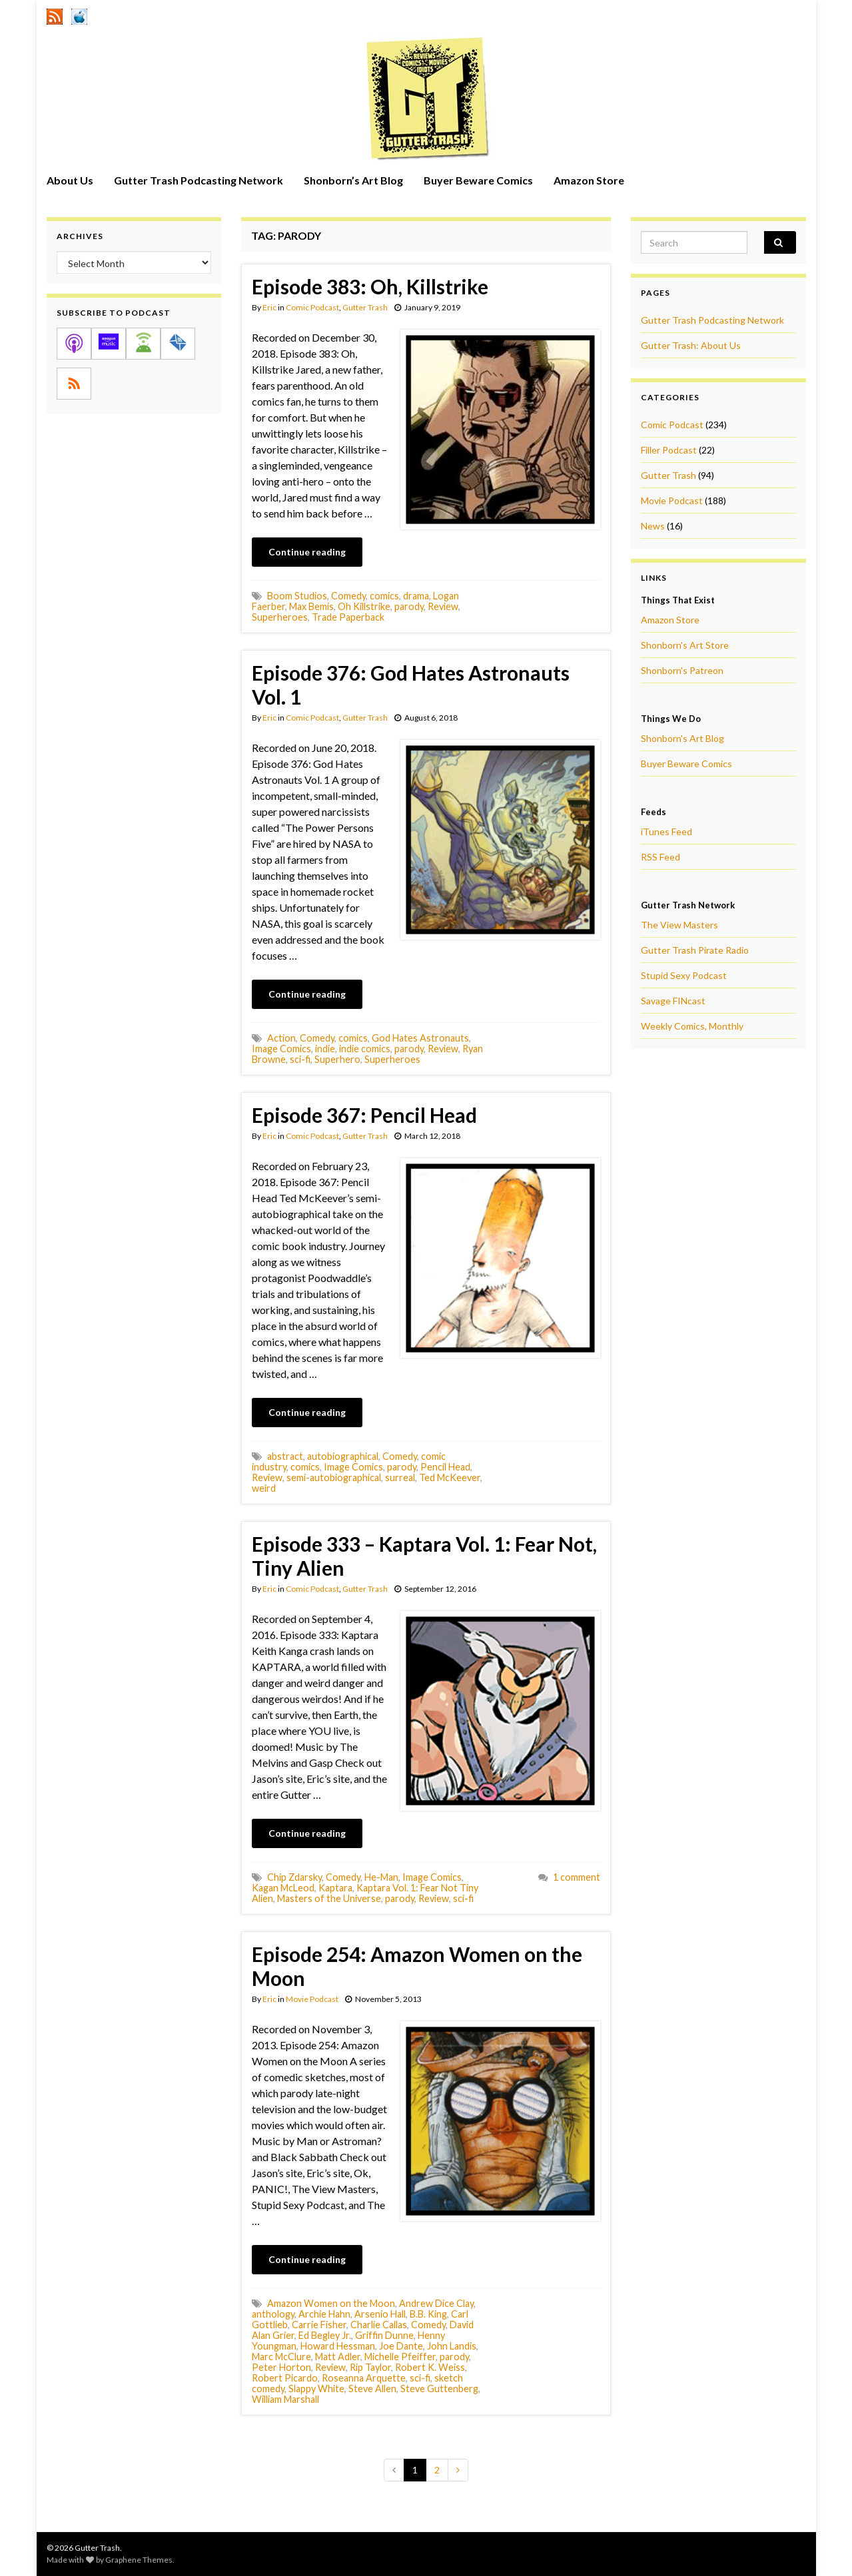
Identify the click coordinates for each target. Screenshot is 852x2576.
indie (325, 1048)
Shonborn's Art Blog (682, 738)
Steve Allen (372, 2388)
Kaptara (335, 1887)
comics (384, 595)
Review (443, 606)
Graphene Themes (139, 2560)
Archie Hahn (324, 2314)
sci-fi (300, 1059)
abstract (285, 1456)
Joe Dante (401, 2346)
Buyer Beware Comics (478, 180)
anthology (273, 2314)
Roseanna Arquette (364, 2378)
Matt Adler (337, 2356)
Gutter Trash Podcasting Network (198, 180)
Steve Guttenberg (439, 2388)
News (653, 525)
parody (409, 606)
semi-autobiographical (333, 1477)
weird (264, 1488)
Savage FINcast (673, 1000)
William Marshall (285, 2399)
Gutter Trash (365, 307)
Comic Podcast (312, 307)
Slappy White (316, 2388)
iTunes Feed (666, 831)
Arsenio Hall (380, 2314)
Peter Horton (281, 2367)
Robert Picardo (285, 2378)
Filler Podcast (669, 450)
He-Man (381, 1877)
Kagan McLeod (283, 1887)
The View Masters (679, 924)
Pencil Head (445, 1466)
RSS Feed (660, 856)
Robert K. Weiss (430, 2367)
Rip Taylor (370, 2367)
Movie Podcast (312, 1999)
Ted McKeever (449, 1477)
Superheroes (280, 617)
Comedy (348, 595)
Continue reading (307, 551)
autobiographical (342, 1456)
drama (416, 595)
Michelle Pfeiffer (400, 2356)
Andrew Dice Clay (436, 2303)
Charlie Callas (378, 2324)
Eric (269, 307)
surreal (400, 1477)
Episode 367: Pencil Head (364, 1115)
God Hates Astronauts (420, 1038)
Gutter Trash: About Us (691, 345)
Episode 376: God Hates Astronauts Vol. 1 (411, 685)
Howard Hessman (337, 2346)
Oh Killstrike (364, 606)
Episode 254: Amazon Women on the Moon (417, 1966)
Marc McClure (281, 2356)
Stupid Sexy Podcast (684, 975)
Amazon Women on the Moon (331, 2303)
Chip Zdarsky (294, 1877)
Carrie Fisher (319, 2324)
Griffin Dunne (384, 2335)
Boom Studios (297, 595)
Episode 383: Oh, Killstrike (370, 286)
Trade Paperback (348, 617)
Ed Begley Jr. (324, 2335)
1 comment (576, 1877)
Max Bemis (311, 606)
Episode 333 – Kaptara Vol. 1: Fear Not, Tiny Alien (424, 1556)
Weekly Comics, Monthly (692, 1026)
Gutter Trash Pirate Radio (695, 950)
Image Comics (281, 1048)
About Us (70, 180)
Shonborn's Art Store (685, 645)
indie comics (364, 1048)
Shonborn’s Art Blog (353, 180)
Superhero (337, 1059)
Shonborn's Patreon (682, 670)
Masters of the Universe (329, 1898)
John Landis (451, 2346)
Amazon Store (589, 180)
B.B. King (428, 2314)
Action (281, 1038)
